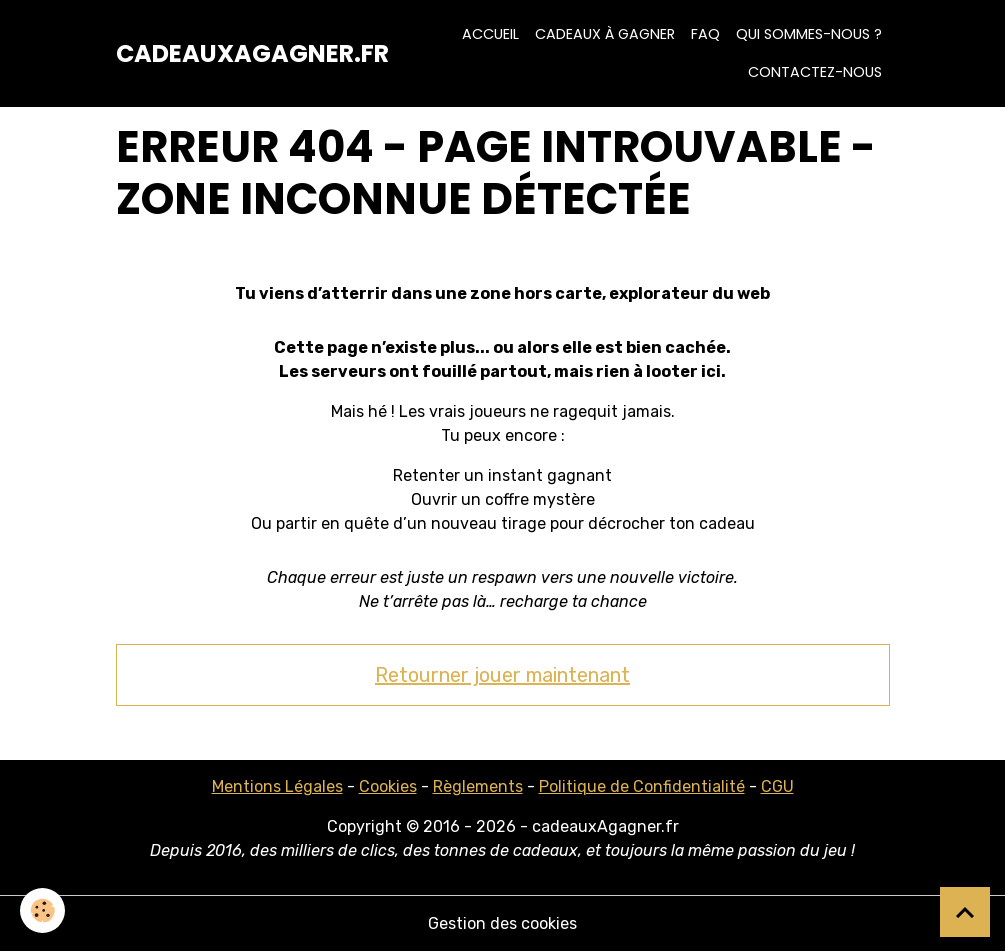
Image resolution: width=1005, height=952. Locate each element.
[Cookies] (42, 910)
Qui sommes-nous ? (809, 34)
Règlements (478, 786)
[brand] (252, 54)
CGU (777, 786)
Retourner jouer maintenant (502, 675)
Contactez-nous (815, 72)
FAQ (705, 34)
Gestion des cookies (502, 923)
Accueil (490, 34)
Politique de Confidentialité (642, 786)
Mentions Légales (277, 786)
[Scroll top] (965, 912)
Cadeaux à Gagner (605, 34)
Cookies (388, 786)
